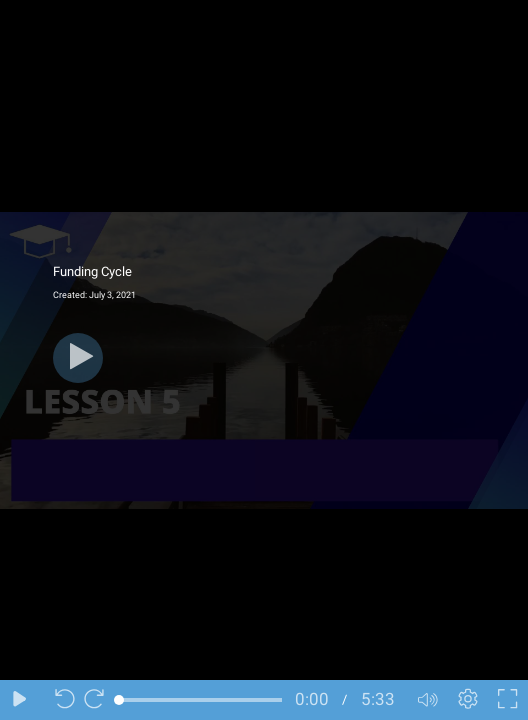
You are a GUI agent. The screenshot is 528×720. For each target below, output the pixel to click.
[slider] (200, 700)
